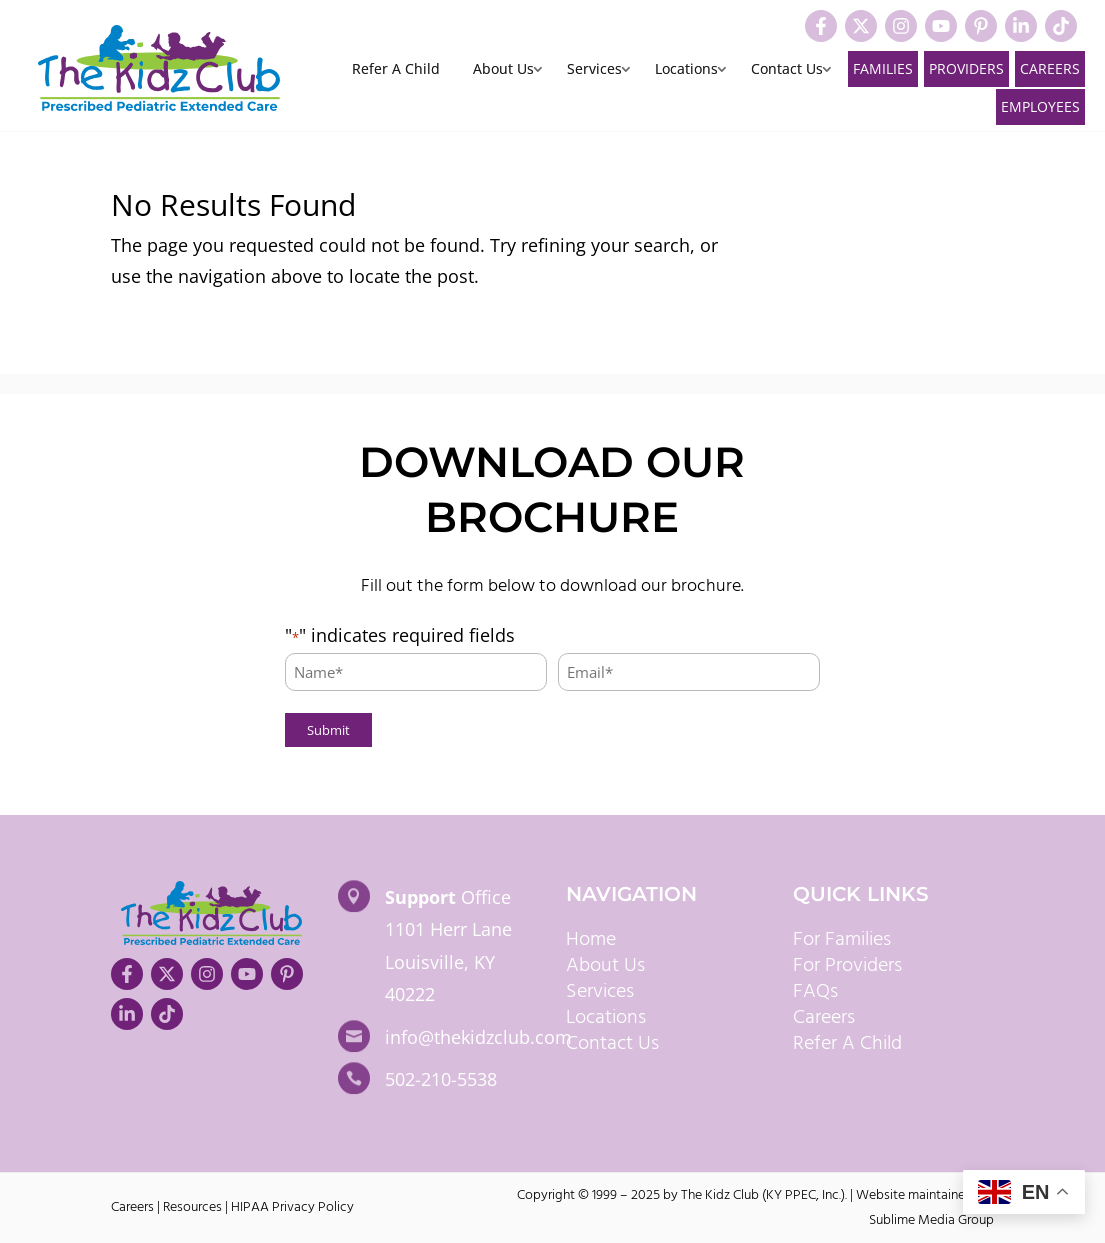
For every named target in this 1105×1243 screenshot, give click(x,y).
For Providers (847, 966)
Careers (1050, 68)
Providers (966, 68)
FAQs (815, 992)
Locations (686, 70)
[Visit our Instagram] (901, 26)
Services (594, 70)
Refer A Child (396, 70)
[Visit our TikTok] (1061, 26)
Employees (1040, 106)
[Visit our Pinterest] (981, 26)
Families (883, 68)
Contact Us (787, 70)
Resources (192, 1207)
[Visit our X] (861, 26)
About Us (503, 70)
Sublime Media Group (931, 1220)
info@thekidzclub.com (478, 1037)
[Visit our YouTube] (941, 26)
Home (591, 940)
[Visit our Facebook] (821, 26)
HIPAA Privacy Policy (292, 1207)
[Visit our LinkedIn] (1021, 26)
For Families (842, 940)
